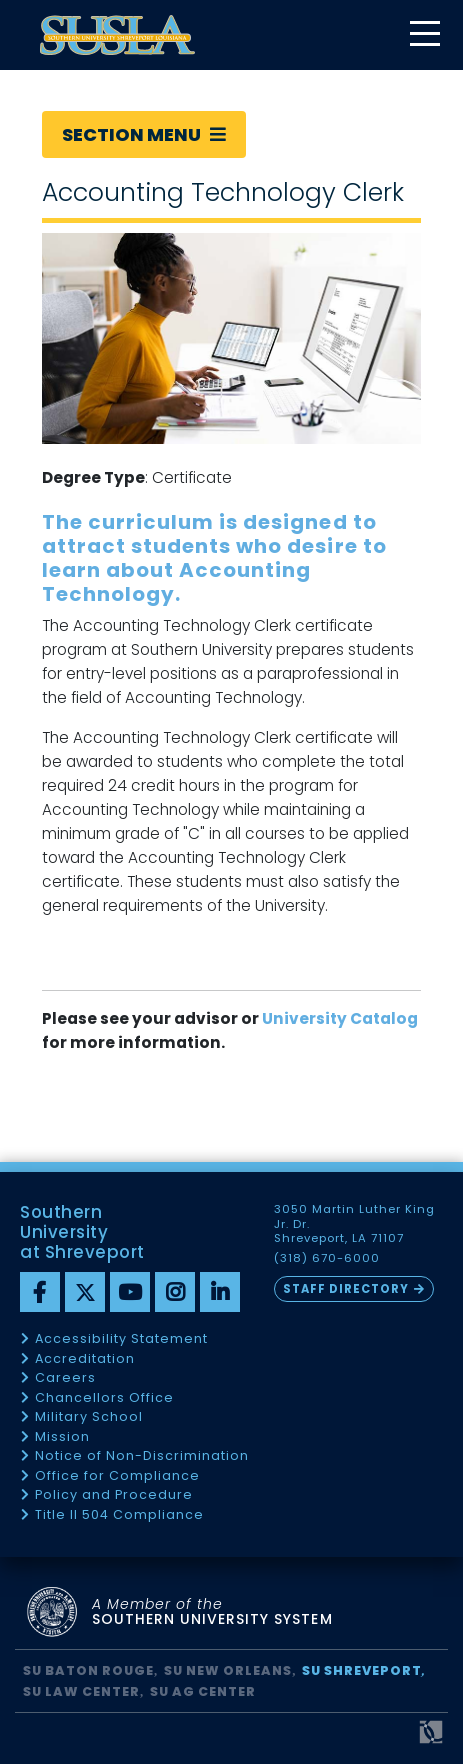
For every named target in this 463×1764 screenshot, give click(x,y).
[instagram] (175, 1292)
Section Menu (144, 134)
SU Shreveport (362, 1670)
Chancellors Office (104, 1398)
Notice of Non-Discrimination (142, 1456)
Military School (89, 1417)
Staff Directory (346, 1289)
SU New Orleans (228, 1670)
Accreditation (85, 1359)
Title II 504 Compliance (119, 1515)
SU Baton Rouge (88, 1670)
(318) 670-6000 (327, 1258)
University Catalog (340, 1018)
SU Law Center (81, 1691)
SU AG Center (203, 1691)
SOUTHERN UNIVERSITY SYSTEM (212, 1612)
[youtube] (130, 1292)
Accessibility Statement (121, 1339)
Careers (65, 1378)
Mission (62, 1437)
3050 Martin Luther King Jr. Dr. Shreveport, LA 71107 (354, 1224)
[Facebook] (40, 1292)
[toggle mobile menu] (424, 35)
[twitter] (85, 1292)
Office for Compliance (117, 1476)
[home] (117, 35)
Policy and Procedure (114, 1495)
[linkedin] (220, 1292)
